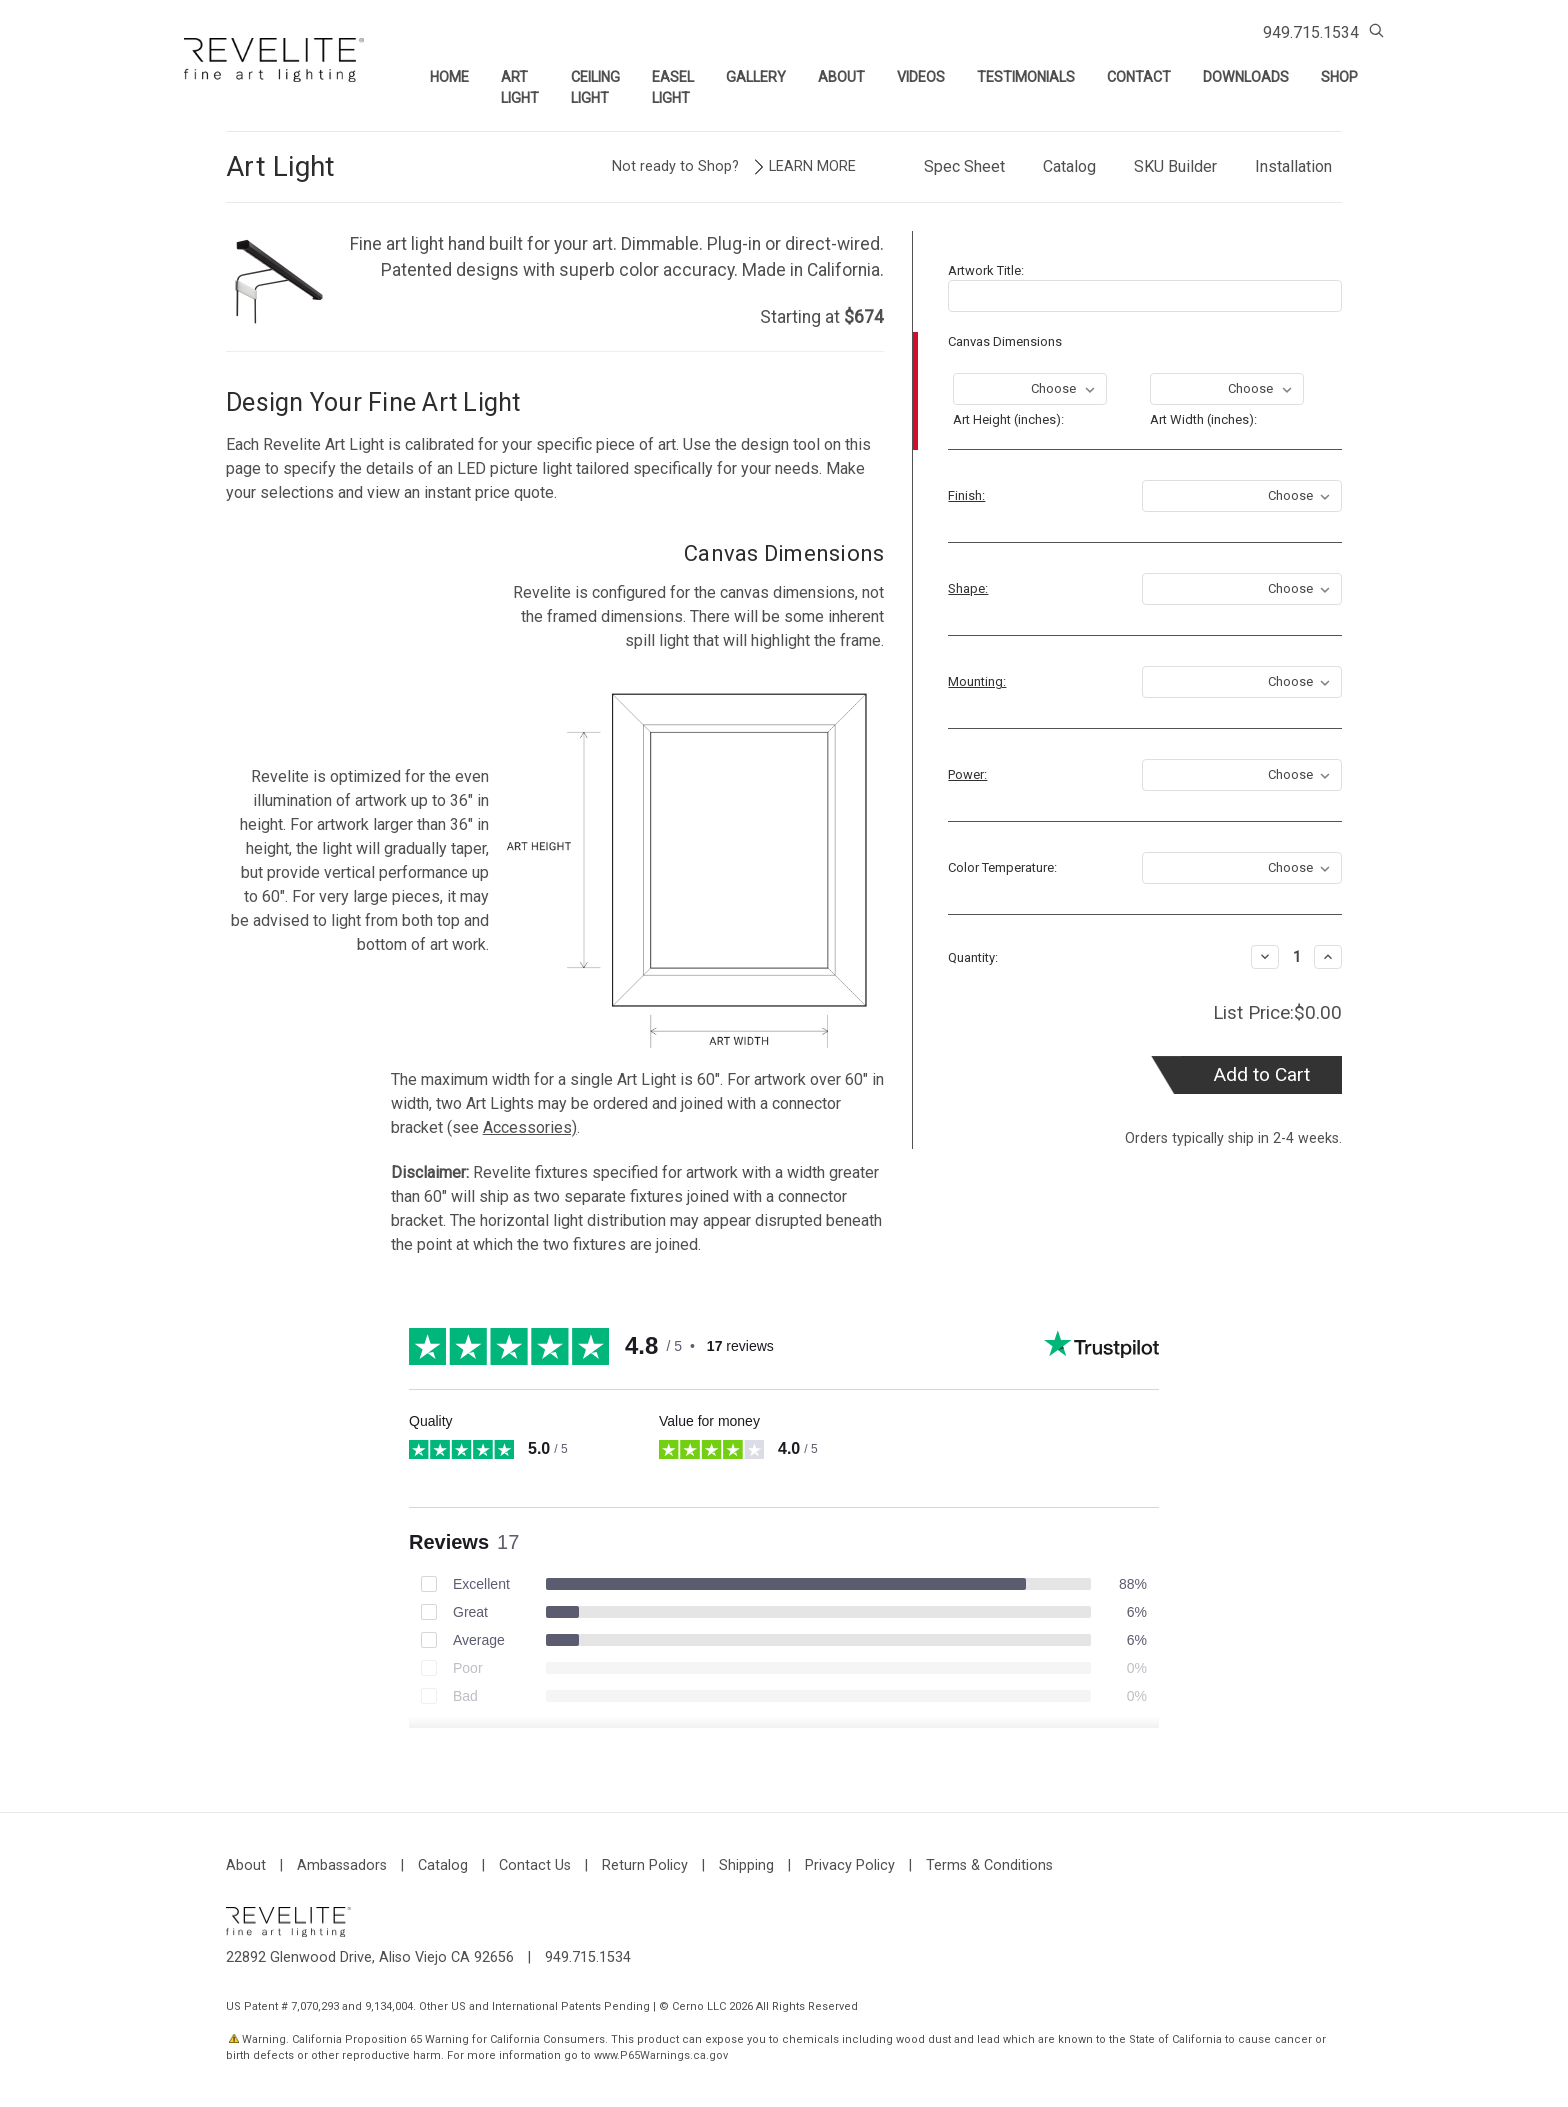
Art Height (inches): (1008, 419)
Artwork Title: (986, 270)
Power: (967, 774)
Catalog (1069, 166)
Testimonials (1026, 77)
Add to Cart (1261, 1074)
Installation (1293, 166)
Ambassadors (342, 1865)
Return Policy (645, 1865)
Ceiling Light (595, 87)
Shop (1339, 77)
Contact (1139, 77)
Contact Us (535, 1865)
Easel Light (673, 87)
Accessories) (530, 1127)
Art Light (520, 87)
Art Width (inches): (1203, 419)
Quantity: (973, 957)
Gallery (756, 77)
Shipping (746, 1865)
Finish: (966, 495)
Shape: (968, 588)
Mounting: (977, 681)
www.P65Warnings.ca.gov (661, 2055)
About (841, 77)
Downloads (1246, 77)
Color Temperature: (1002, 867)
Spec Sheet (964, 166)
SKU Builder (1175, 166)
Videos (921, 77)
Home (449, 77)
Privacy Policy (850, 1865)
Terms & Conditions (989, 1865)
